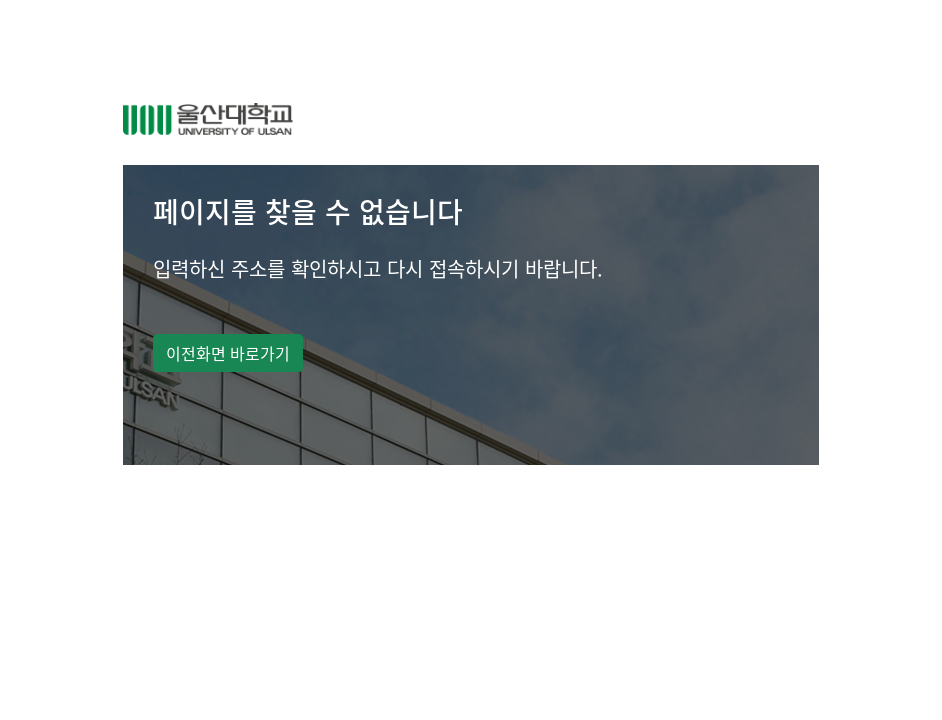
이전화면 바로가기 (228, 353)
